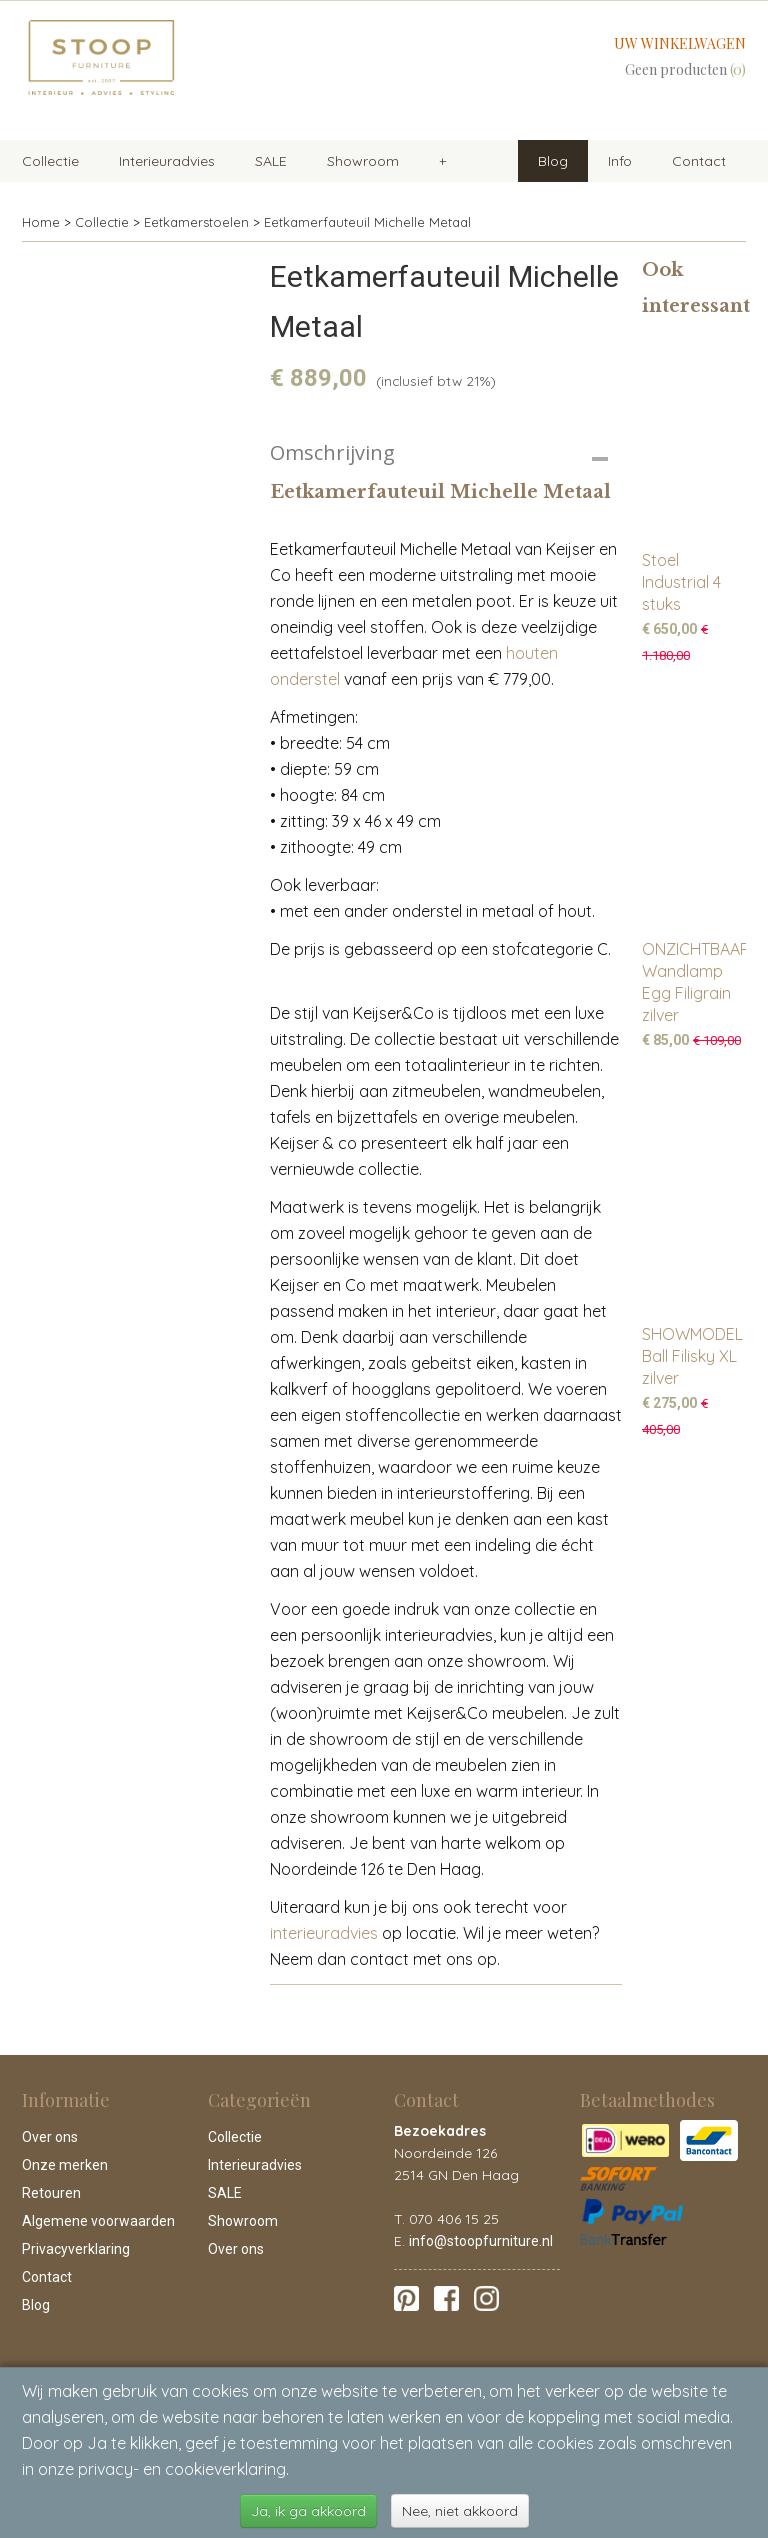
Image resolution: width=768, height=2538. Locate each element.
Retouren (51, 2193)
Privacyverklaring (76, 2249)
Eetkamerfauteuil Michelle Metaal (367, 222)
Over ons (50, 2137)
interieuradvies (324, 1933)
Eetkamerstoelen (196, 222)
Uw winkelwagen (680, 43)
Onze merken (65, 2165)
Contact (699, 161)
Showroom (363, 161)
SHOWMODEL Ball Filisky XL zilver (692, 1356)
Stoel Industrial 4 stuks (681, 582)
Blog (553, 161)
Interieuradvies (167, 161)
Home (41, 222)
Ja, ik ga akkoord (308, 2511)
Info (620, 161)
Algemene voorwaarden (98, 2221)
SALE (271, 161)
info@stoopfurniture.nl (481, 2241)
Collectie (50, 161)
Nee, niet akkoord (460, 2511)
